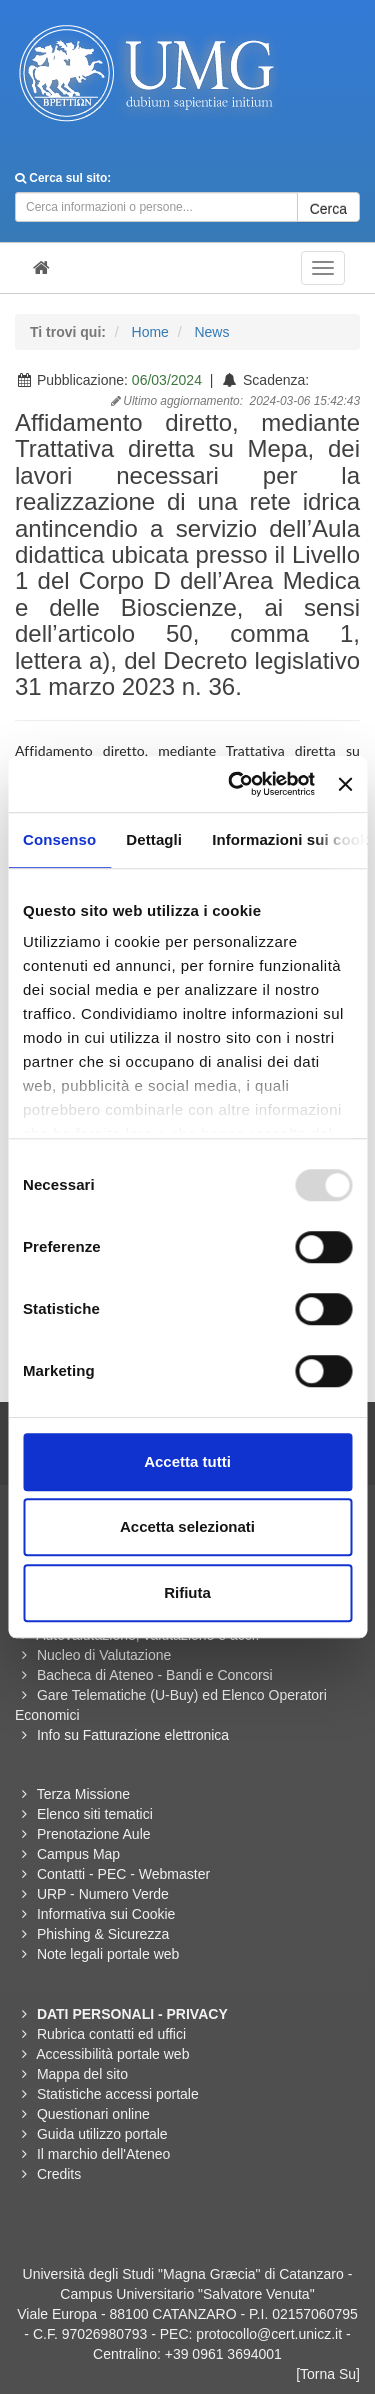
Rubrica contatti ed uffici (111, 2034)
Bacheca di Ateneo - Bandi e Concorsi (155, 1675)
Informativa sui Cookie (106, 1914)
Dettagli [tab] (154, 839)
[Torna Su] (328, 2374)
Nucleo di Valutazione (104, 1655)
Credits (59, 2174)
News (211, 332)
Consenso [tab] (59, 839)
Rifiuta (187, 1592)
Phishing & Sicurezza (103, 1934)
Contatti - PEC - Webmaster (123, 1874)
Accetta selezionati (187, 1526)
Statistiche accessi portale (118, 2094)
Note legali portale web (108, 1954)
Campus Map (78, 1854)
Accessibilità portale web (112, 2054)
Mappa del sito (82, 2074)
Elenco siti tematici (95, 1814)
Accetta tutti (187, 1461)
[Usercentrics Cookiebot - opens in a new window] (235, 784)
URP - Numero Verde (103, 1894)
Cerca (328, 209)
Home (150, 332)
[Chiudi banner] (345, 784)
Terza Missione (83, 1794)
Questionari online (93, 2114)
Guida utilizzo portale (102, 2134)
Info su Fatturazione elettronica (133, 1735)
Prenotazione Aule (94, 1834)
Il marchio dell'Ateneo (103, 2154)
